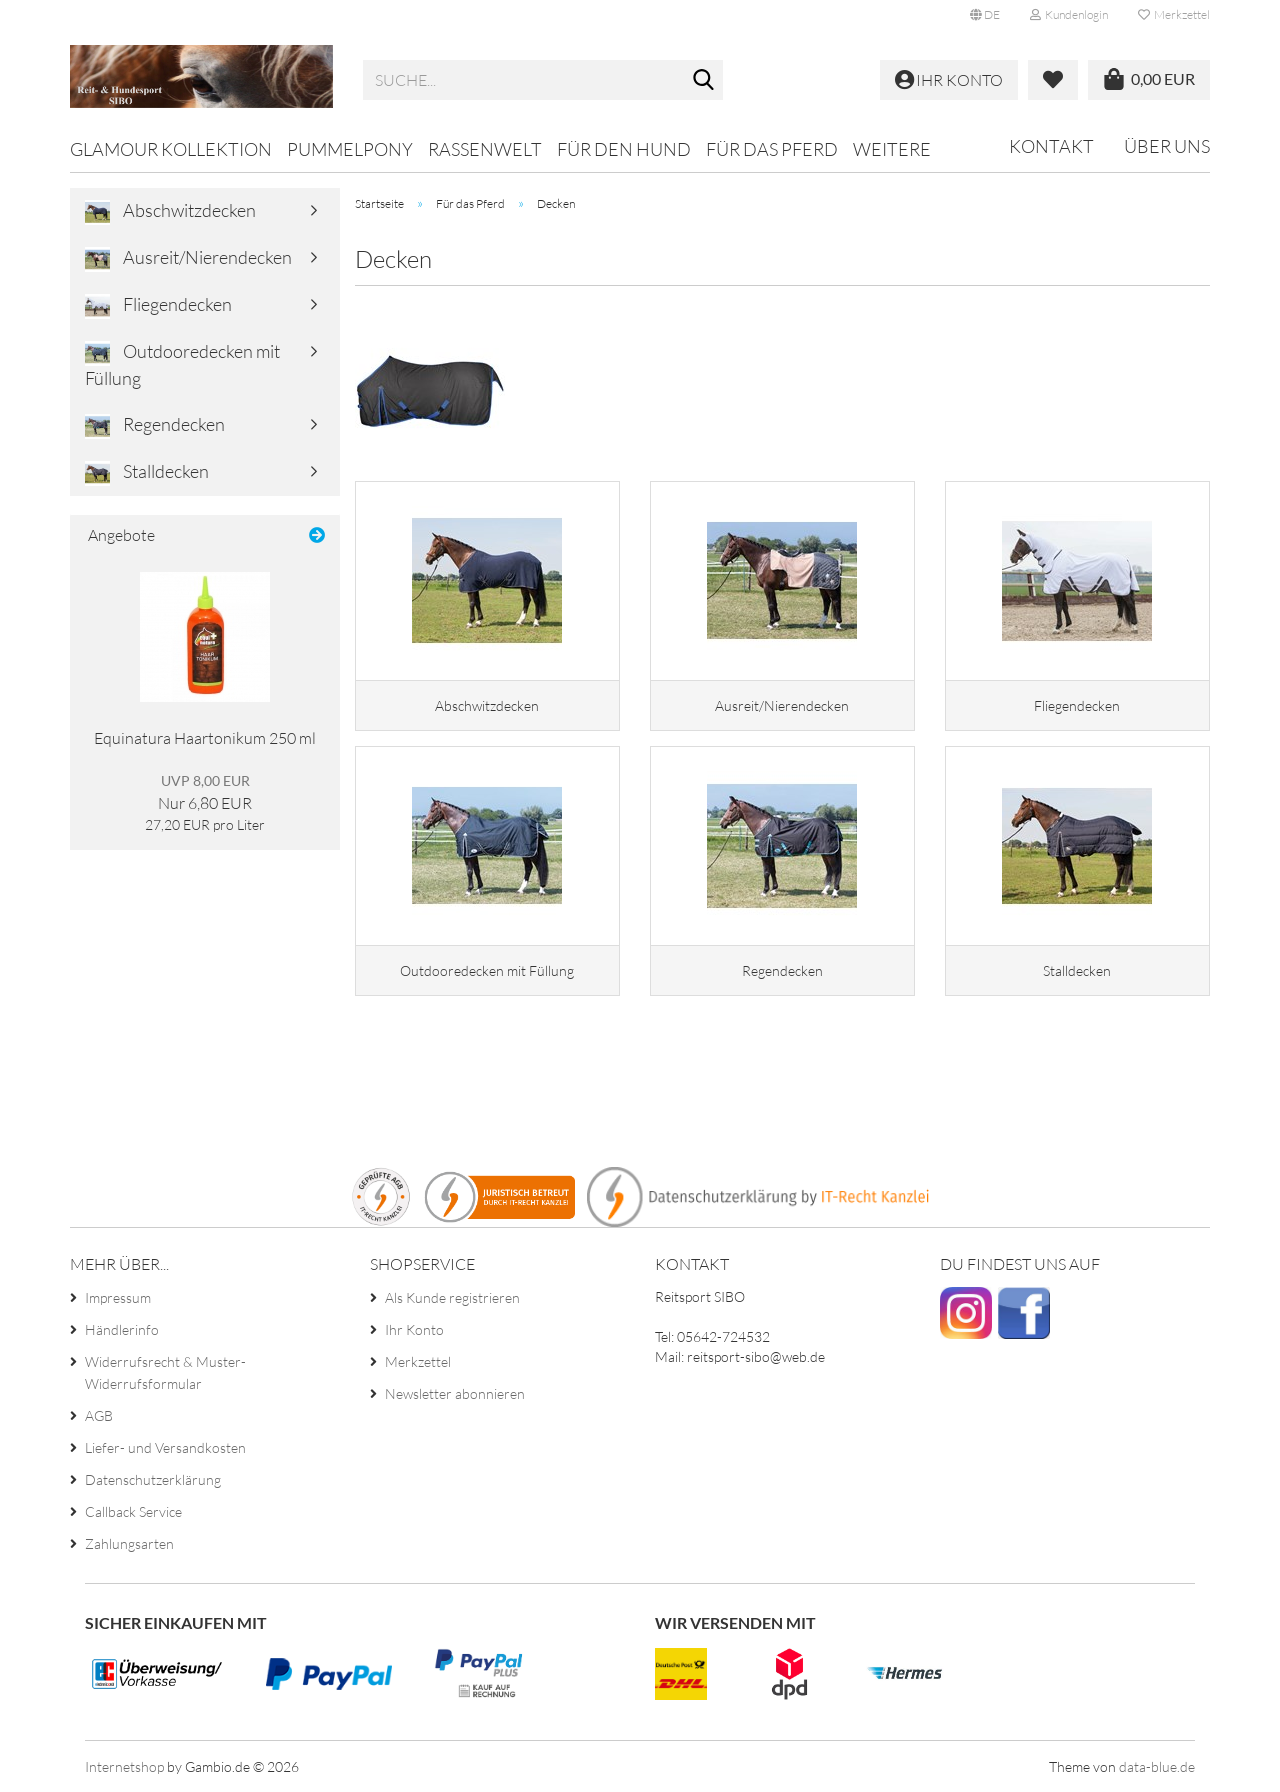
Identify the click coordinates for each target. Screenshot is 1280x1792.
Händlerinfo (122, 1329)
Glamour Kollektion (171, 149)
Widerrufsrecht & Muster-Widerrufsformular (165, 1372)
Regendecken (155, 426)
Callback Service (133, 1511)
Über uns (1167, 146)
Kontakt (1051, 146)
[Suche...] (704, 81)
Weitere (892, 149)
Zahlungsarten (129, 1543)
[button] (985, 15)
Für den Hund (624, 149)
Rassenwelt (485, 149)
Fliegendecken (158, 306)
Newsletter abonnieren (455, 1393)
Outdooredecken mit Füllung (182, 364)
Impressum (118, 1297)
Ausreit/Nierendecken (188, 259)
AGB (99, 1415)
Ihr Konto (414, 1329)
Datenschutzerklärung (153, 1479)
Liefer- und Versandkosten (165, 1447)
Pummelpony (350, 149)
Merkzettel (1174, 14)
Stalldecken (147, 473)
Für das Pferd (772, 149)
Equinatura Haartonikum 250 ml (205, 738)
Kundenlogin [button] (1069, 14)
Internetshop (124, 1766)
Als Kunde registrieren (452, 1297)
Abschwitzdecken (170, 212)
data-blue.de (1157, 1766)
